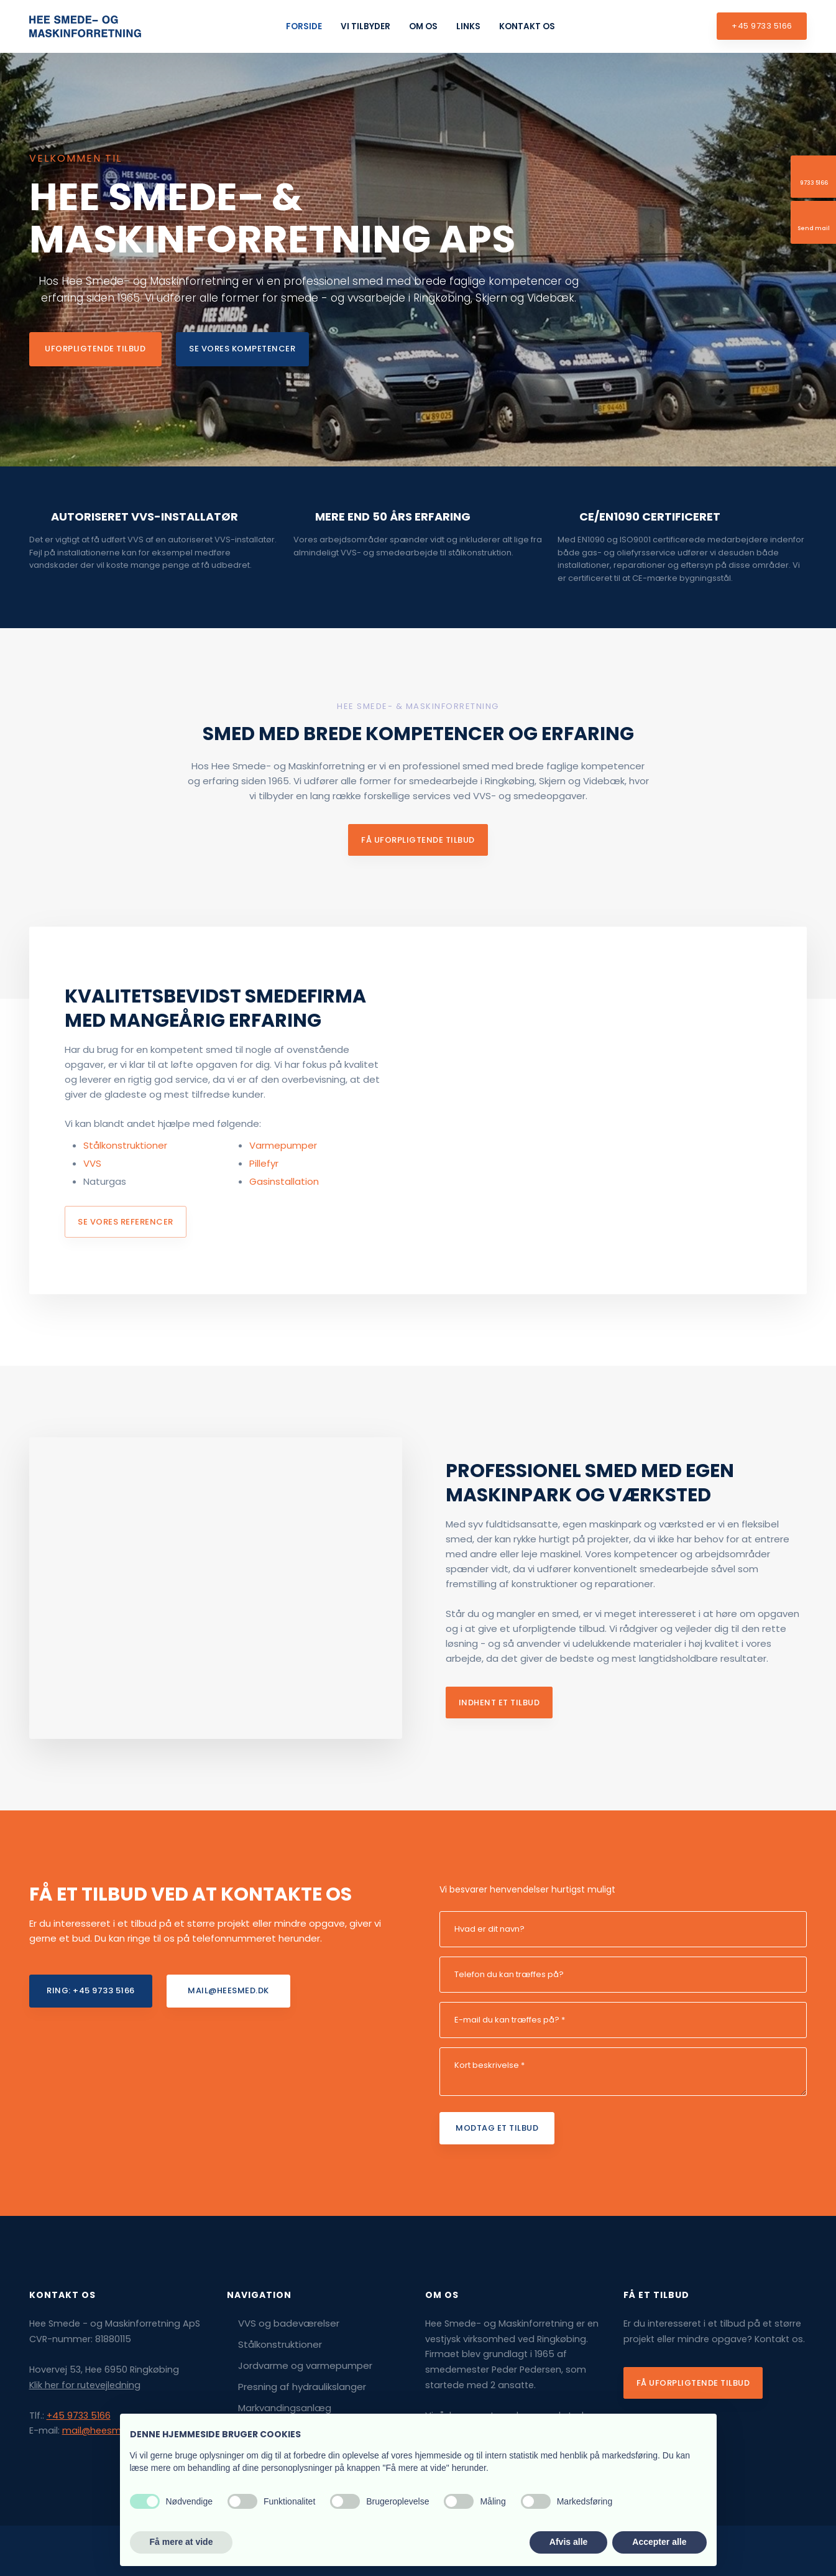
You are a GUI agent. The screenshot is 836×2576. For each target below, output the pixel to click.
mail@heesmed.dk (103, 2430)
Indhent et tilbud (499, 1702)
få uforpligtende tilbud (418, 840)
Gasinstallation (284, 1181)
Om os (423, 26)
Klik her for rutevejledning (84, 2385)
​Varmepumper (283, 1145)
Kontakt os (527, 26)
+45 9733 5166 (79, 2415)
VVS (92, 1163)
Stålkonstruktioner (125, 1145)
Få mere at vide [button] (181, 2542)
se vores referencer (125, 1222)
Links (468, 26)
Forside (304, 26)
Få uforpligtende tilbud (693, 2383)
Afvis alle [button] (568, 2542)
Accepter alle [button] (659, 2542)
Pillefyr (263, 1163)
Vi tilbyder (365, 26)
